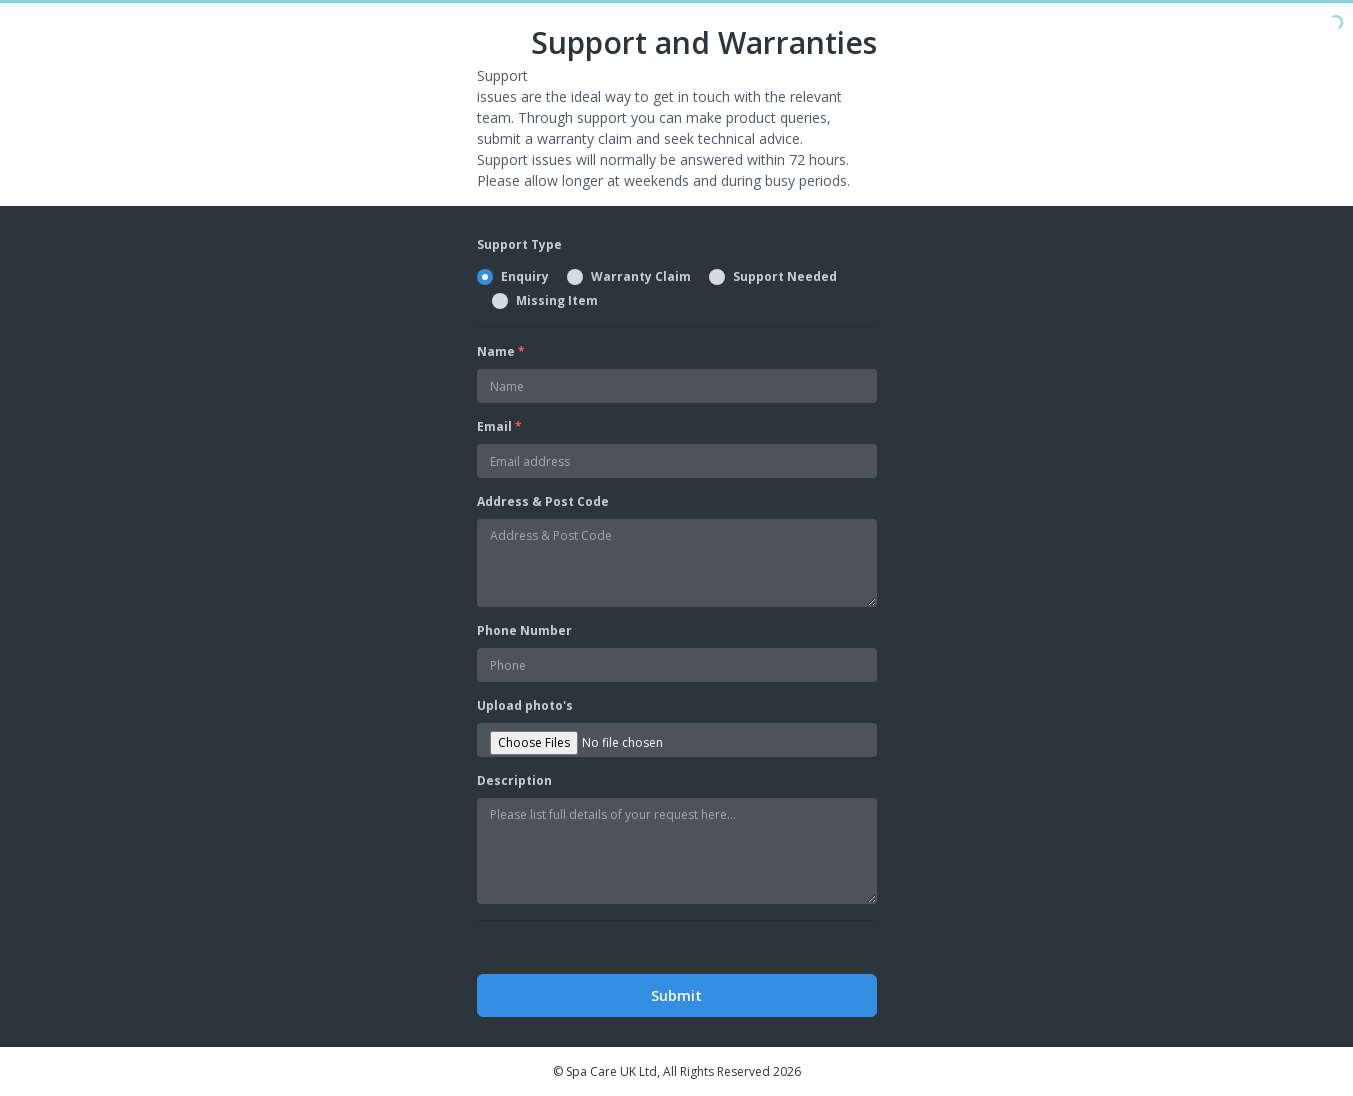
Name (501, 351)
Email (499, 426)
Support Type (519, 244)
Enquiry (525, 277)
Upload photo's (525, 705)
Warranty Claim (641, 277)
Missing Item (557, 301)
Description (514, 780)
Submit (676, 995)
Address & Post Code (543, 501)
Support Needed (785, 277)
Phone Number (524, 630)
